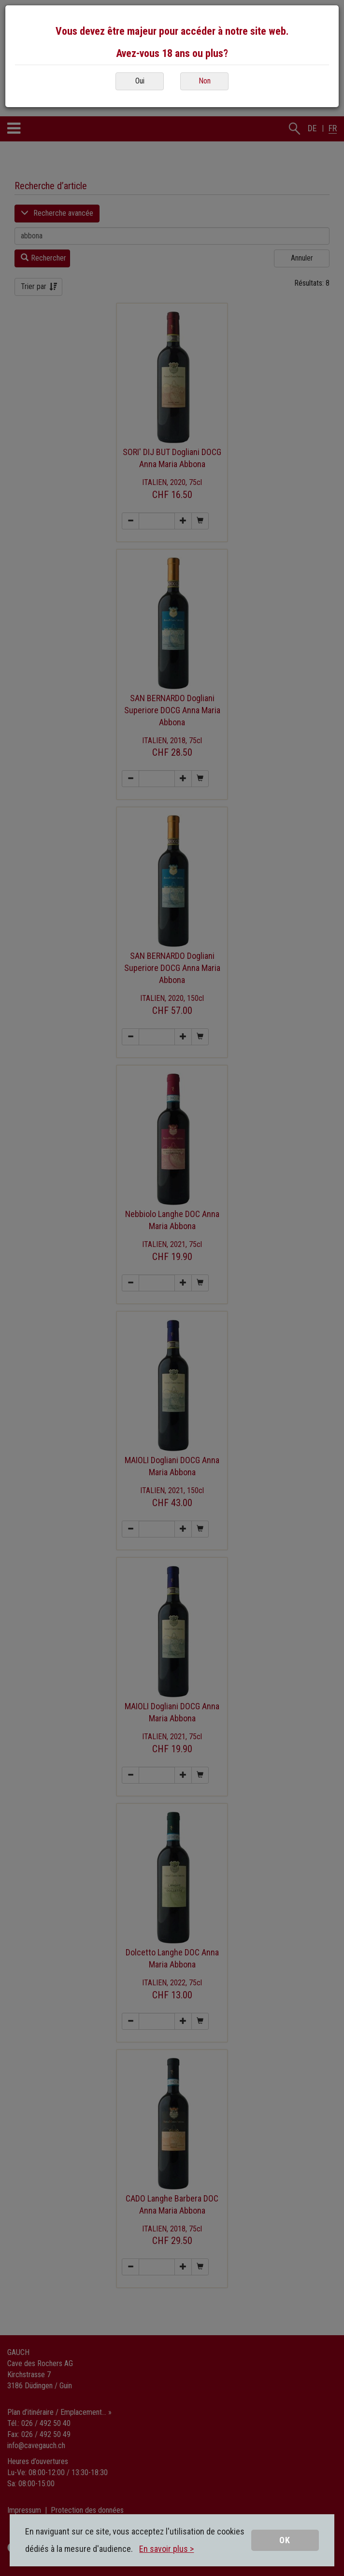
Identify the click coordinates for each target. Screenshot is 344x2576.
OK (284, 2540)
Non (205, 80)
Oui (139, 80)
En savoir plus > (166, 2549)
